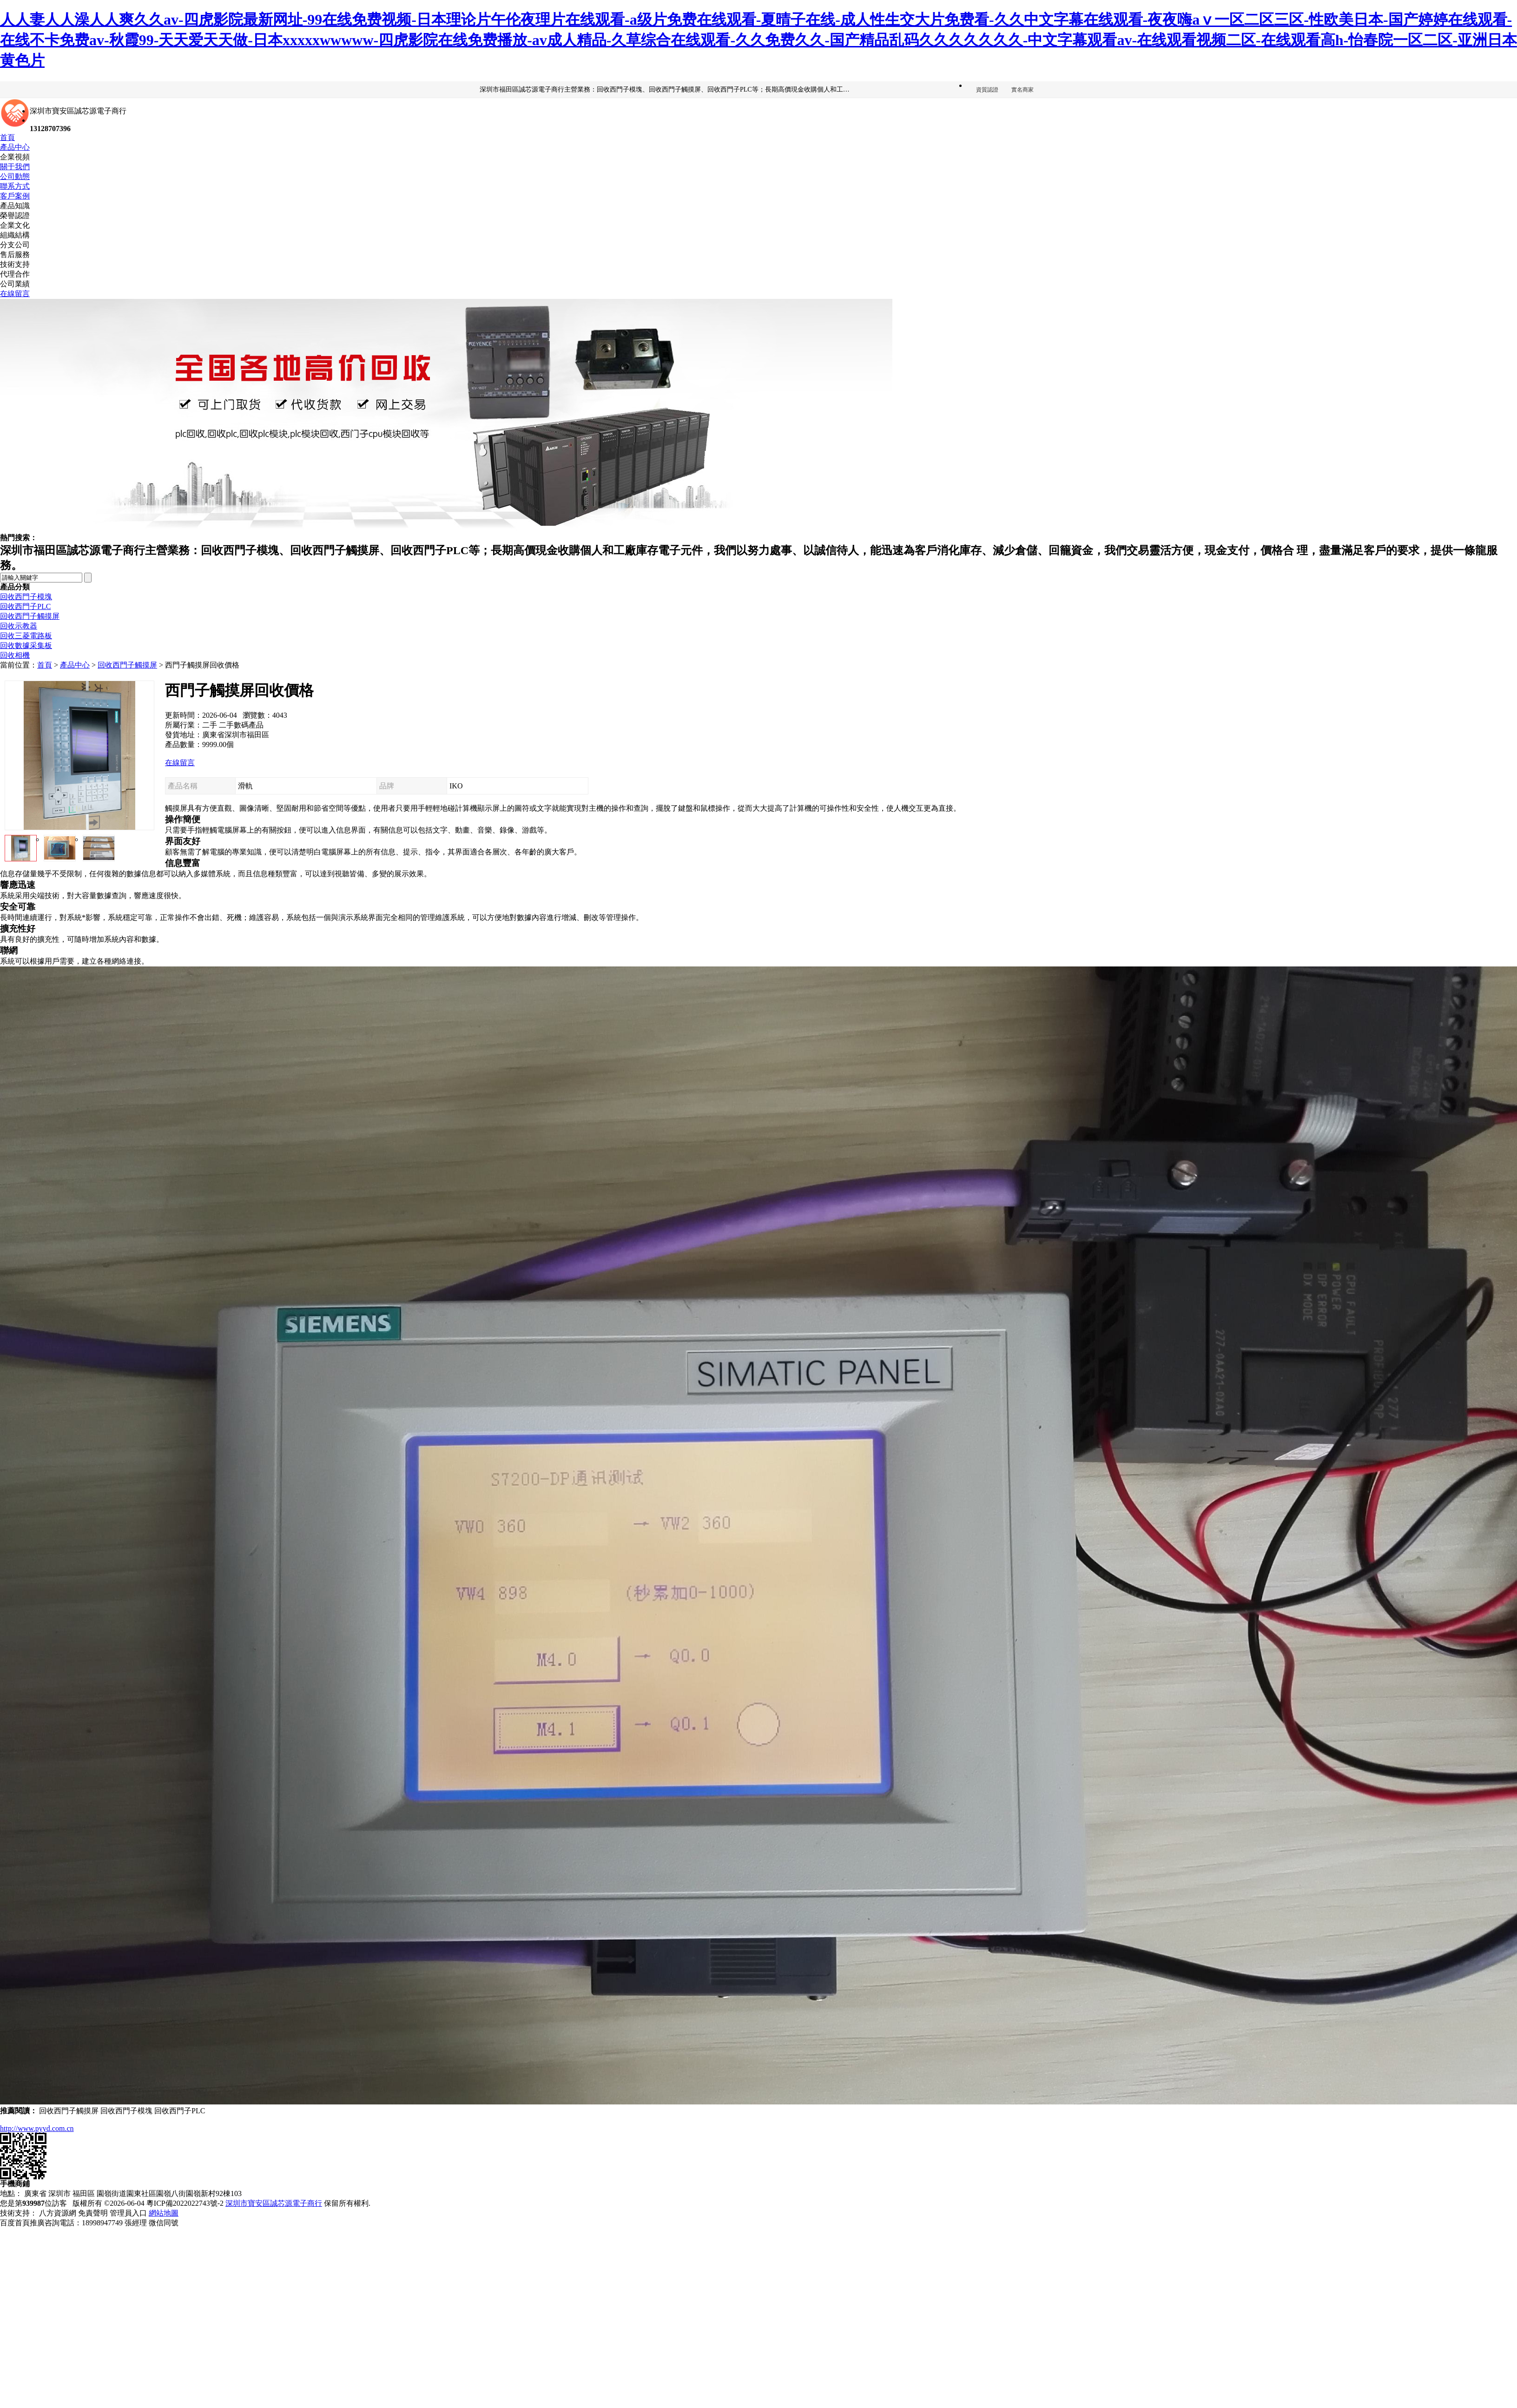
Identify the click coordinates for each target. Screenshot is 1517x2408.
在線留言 (15, 294)
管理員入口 (128, 2213)
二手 (209, 725)
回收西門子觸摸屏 (29, 616)
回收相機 (15, 655)
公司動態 (15, 176)
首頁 (7, 137)
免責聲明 (93, 2213)
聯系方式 (15, 186)
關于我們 (15, 167)
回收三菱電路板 (26, 636)
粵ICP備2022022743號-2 (185, 2203)
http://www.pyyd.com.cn (37, 2128)
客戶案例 (15, 196)
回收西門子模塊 (26, 597)
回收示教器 (18, 626)
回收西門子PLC (25, 606)
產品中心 (15, 147)
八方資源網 (57, 2213)
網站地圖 (163, 2213)
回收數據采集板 (26, 645)
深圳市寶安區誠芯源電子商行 (273, 2203)
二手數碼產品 (241, 725)
